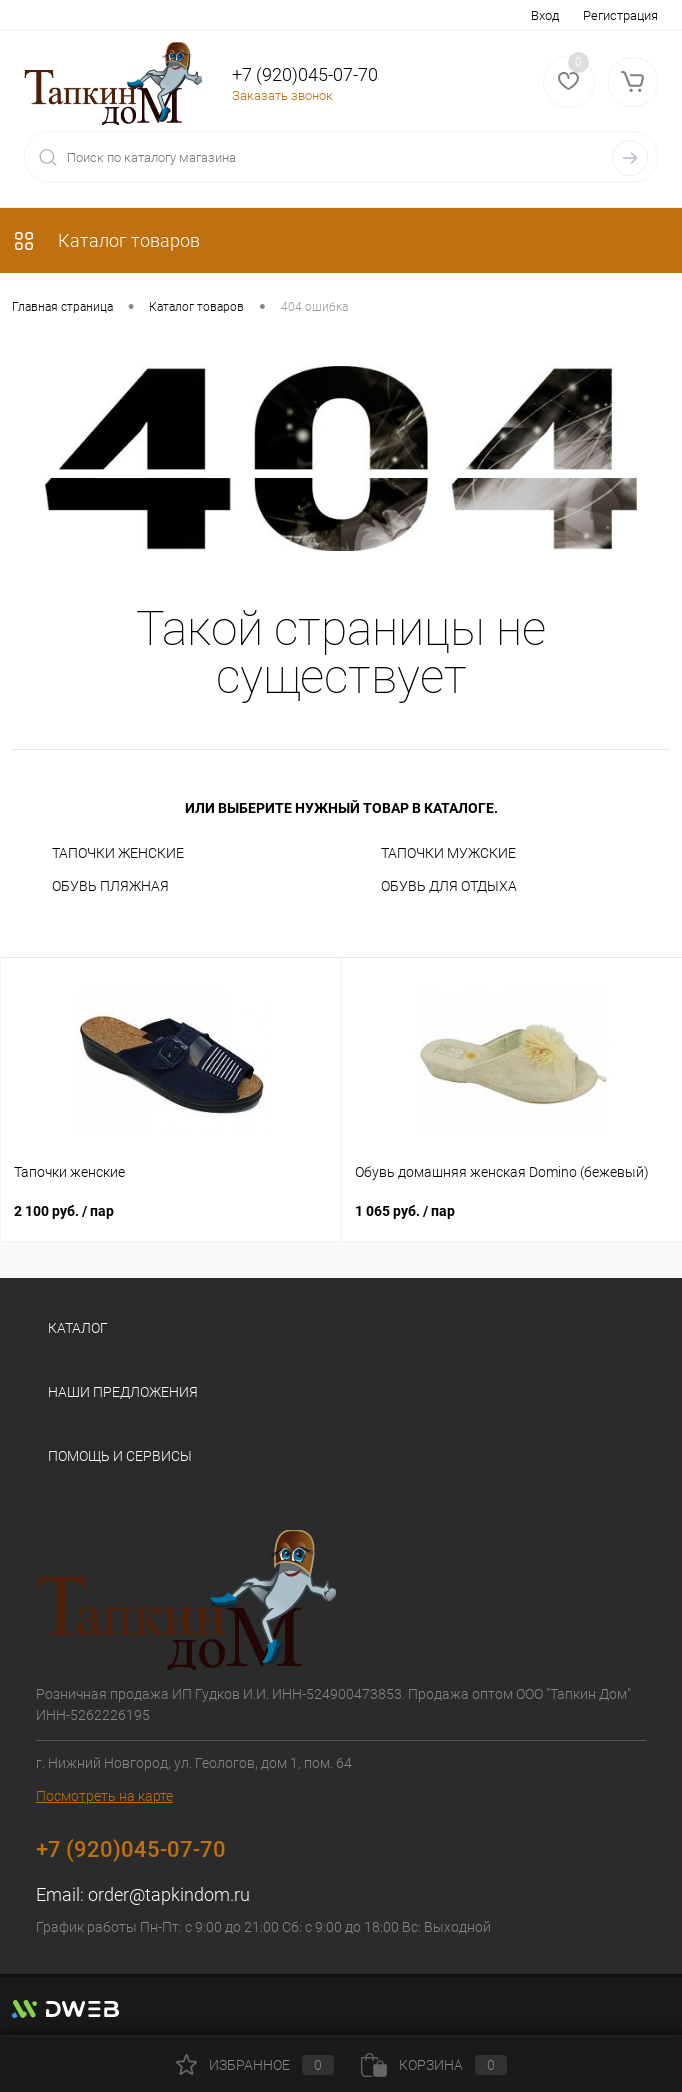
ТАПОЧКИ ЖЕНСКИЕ (118, 853)
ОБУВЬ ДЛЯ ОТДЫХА (449, 886)
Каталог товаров (106, 240)
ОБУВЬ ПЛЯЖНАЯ (110, 886)
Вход (545, 15)
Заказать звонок (282, 95)
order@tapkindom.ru (169, 1894)
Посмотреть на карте (104, 1796)
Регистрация (620, 15)
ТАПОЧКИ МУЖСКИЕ (448, 853)
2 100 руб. (64, 1211)
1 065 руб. (405, 1211)
